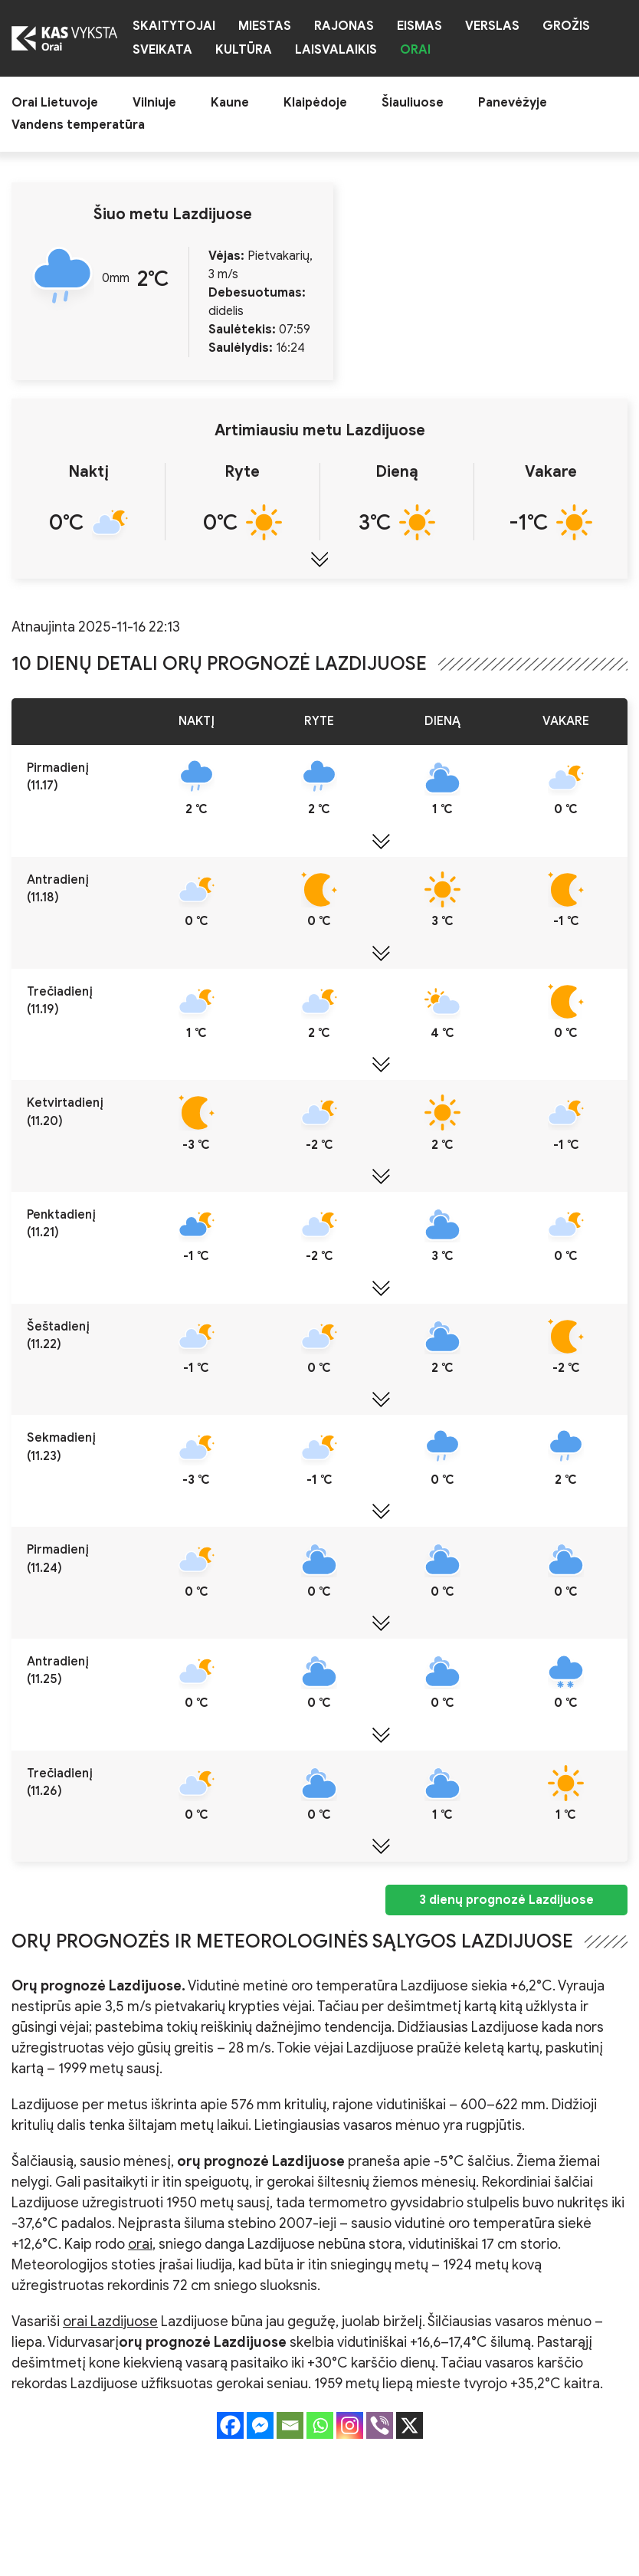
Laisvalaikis (336, 50)
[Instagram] (349, 2425)
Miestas (264, 26)
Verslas (492, 26)
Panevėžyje (512, 103)
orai (140, 2244)
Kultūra (243, 50)
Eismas (419, 26)
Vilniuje (154, 103)
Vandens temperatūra (78, 125)
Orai (415, 50)
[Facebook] (230, 2425)
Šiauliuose (413, 103)
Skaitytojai (174, 26)
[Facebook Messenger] (260, 2425)
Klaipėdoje (315, 103)
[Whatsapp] (319, 2425)
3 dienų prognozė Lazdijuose (506, 1900)
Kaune (230, 103)
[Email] (290, 2425)
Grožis (566, 26)
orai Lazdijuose (110, 2321)
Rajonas (344, 26)
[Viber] (379, 2425)
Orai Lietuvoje (54, 103)
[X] (409, 2425)
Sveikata (162, 50)
